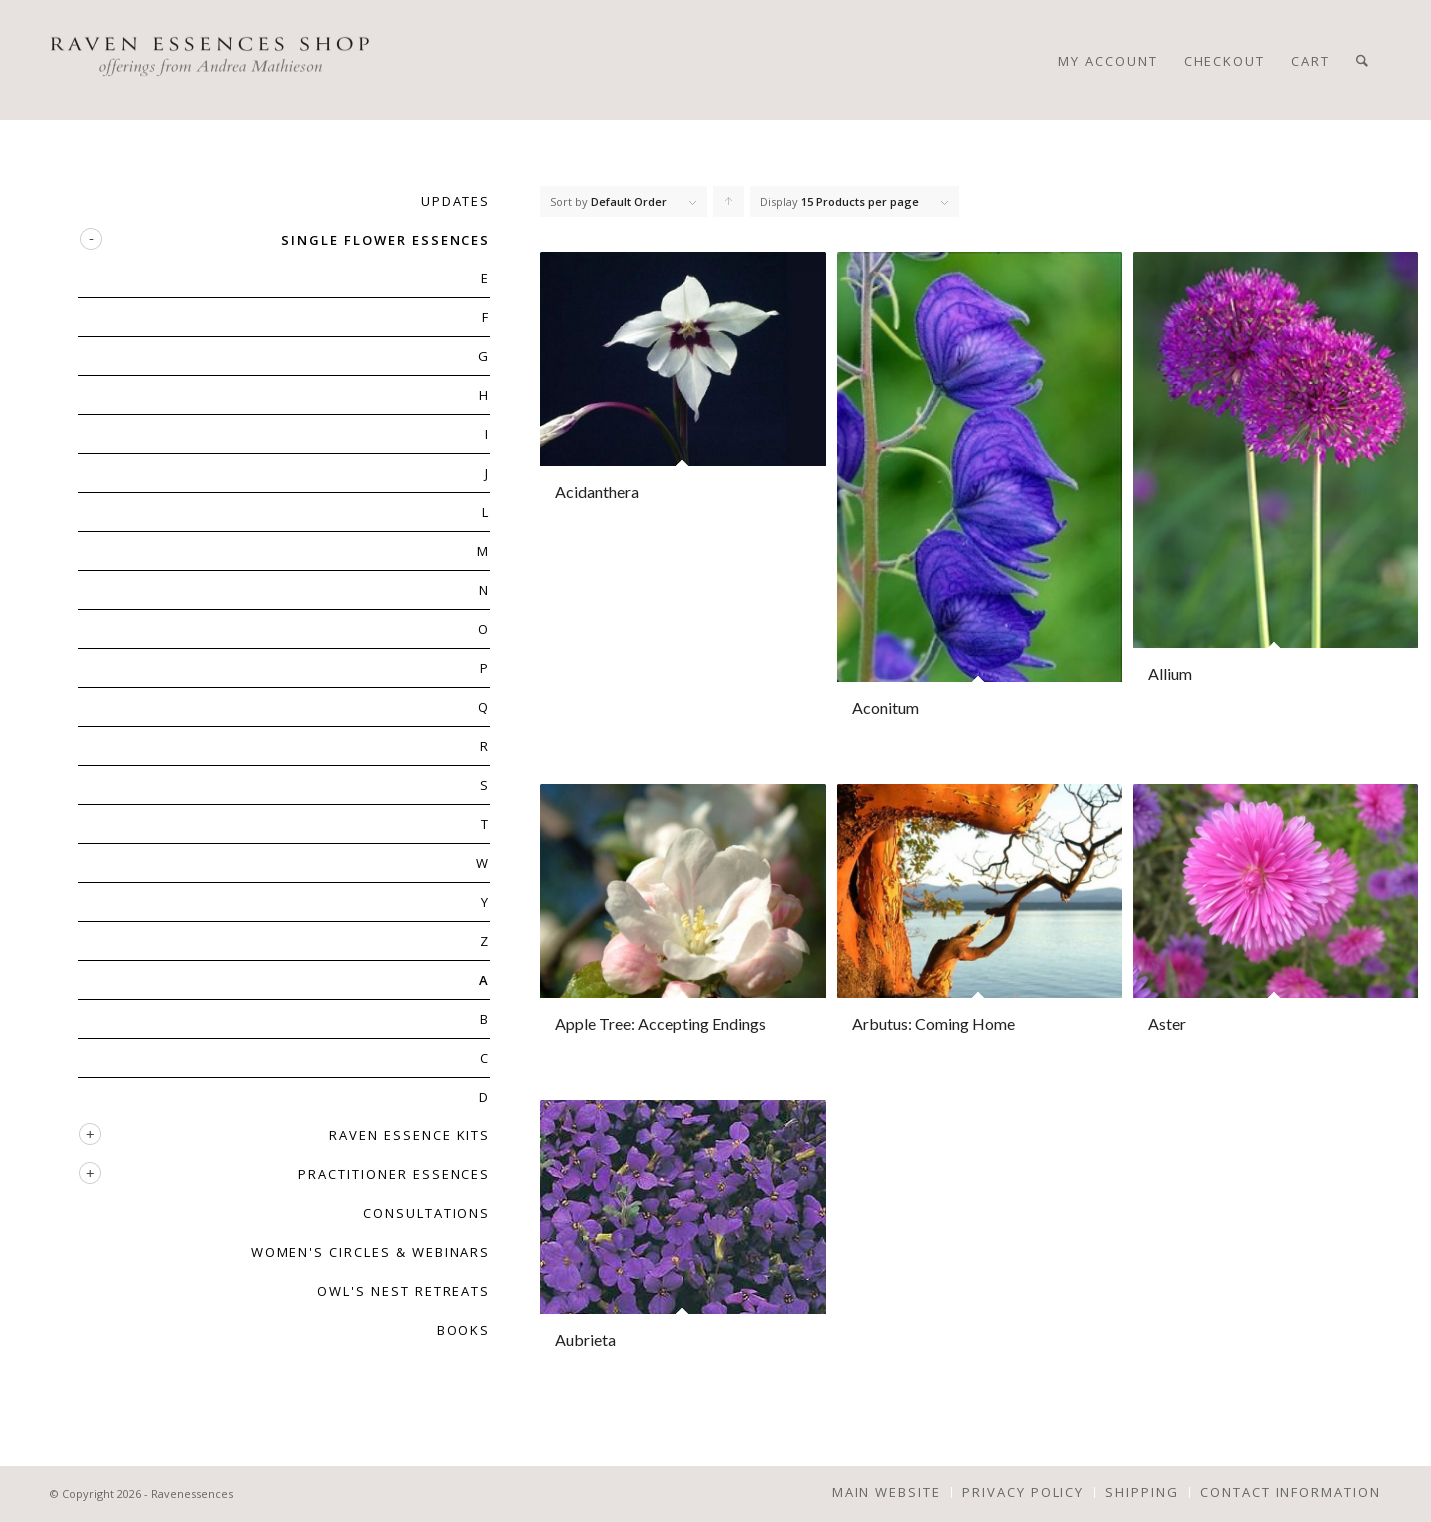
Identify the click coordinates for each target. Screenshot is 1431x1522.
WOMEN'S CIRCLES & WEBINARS (371, 1252)
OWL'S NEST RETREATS (403, 1291)
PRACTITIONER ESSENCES (394, 1174)
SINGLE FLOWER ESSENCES (385, 240)
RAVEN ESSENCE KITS (409, 1135)
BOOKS (464, 1330)
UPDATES (456, 201)
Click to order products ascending (729, 206)
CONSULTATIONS (426, 1213)
